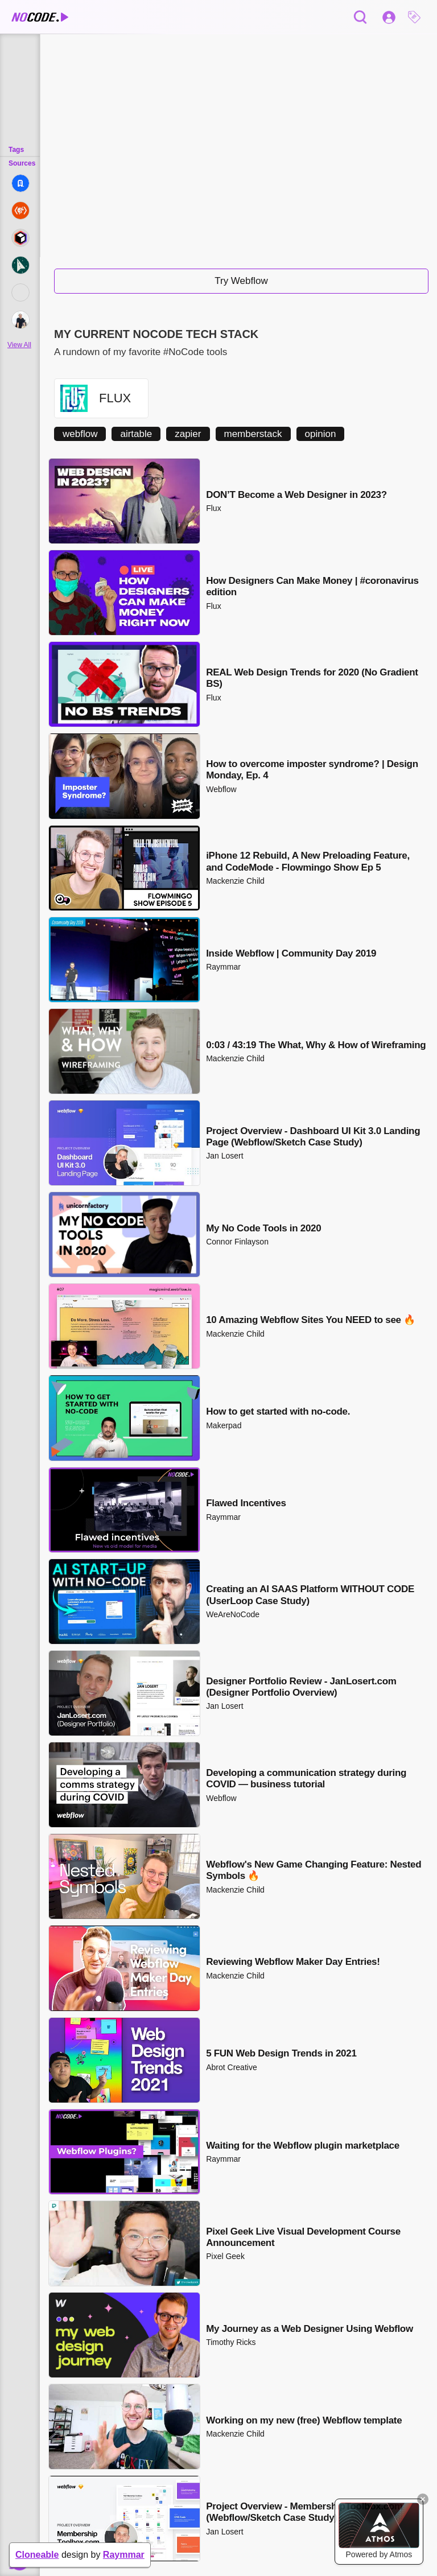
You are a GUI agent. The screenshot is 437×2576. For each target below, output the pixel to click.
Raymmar (124, 2554)
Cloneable (37, 2554)
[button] (417, 17)
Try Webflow (241, 280)
